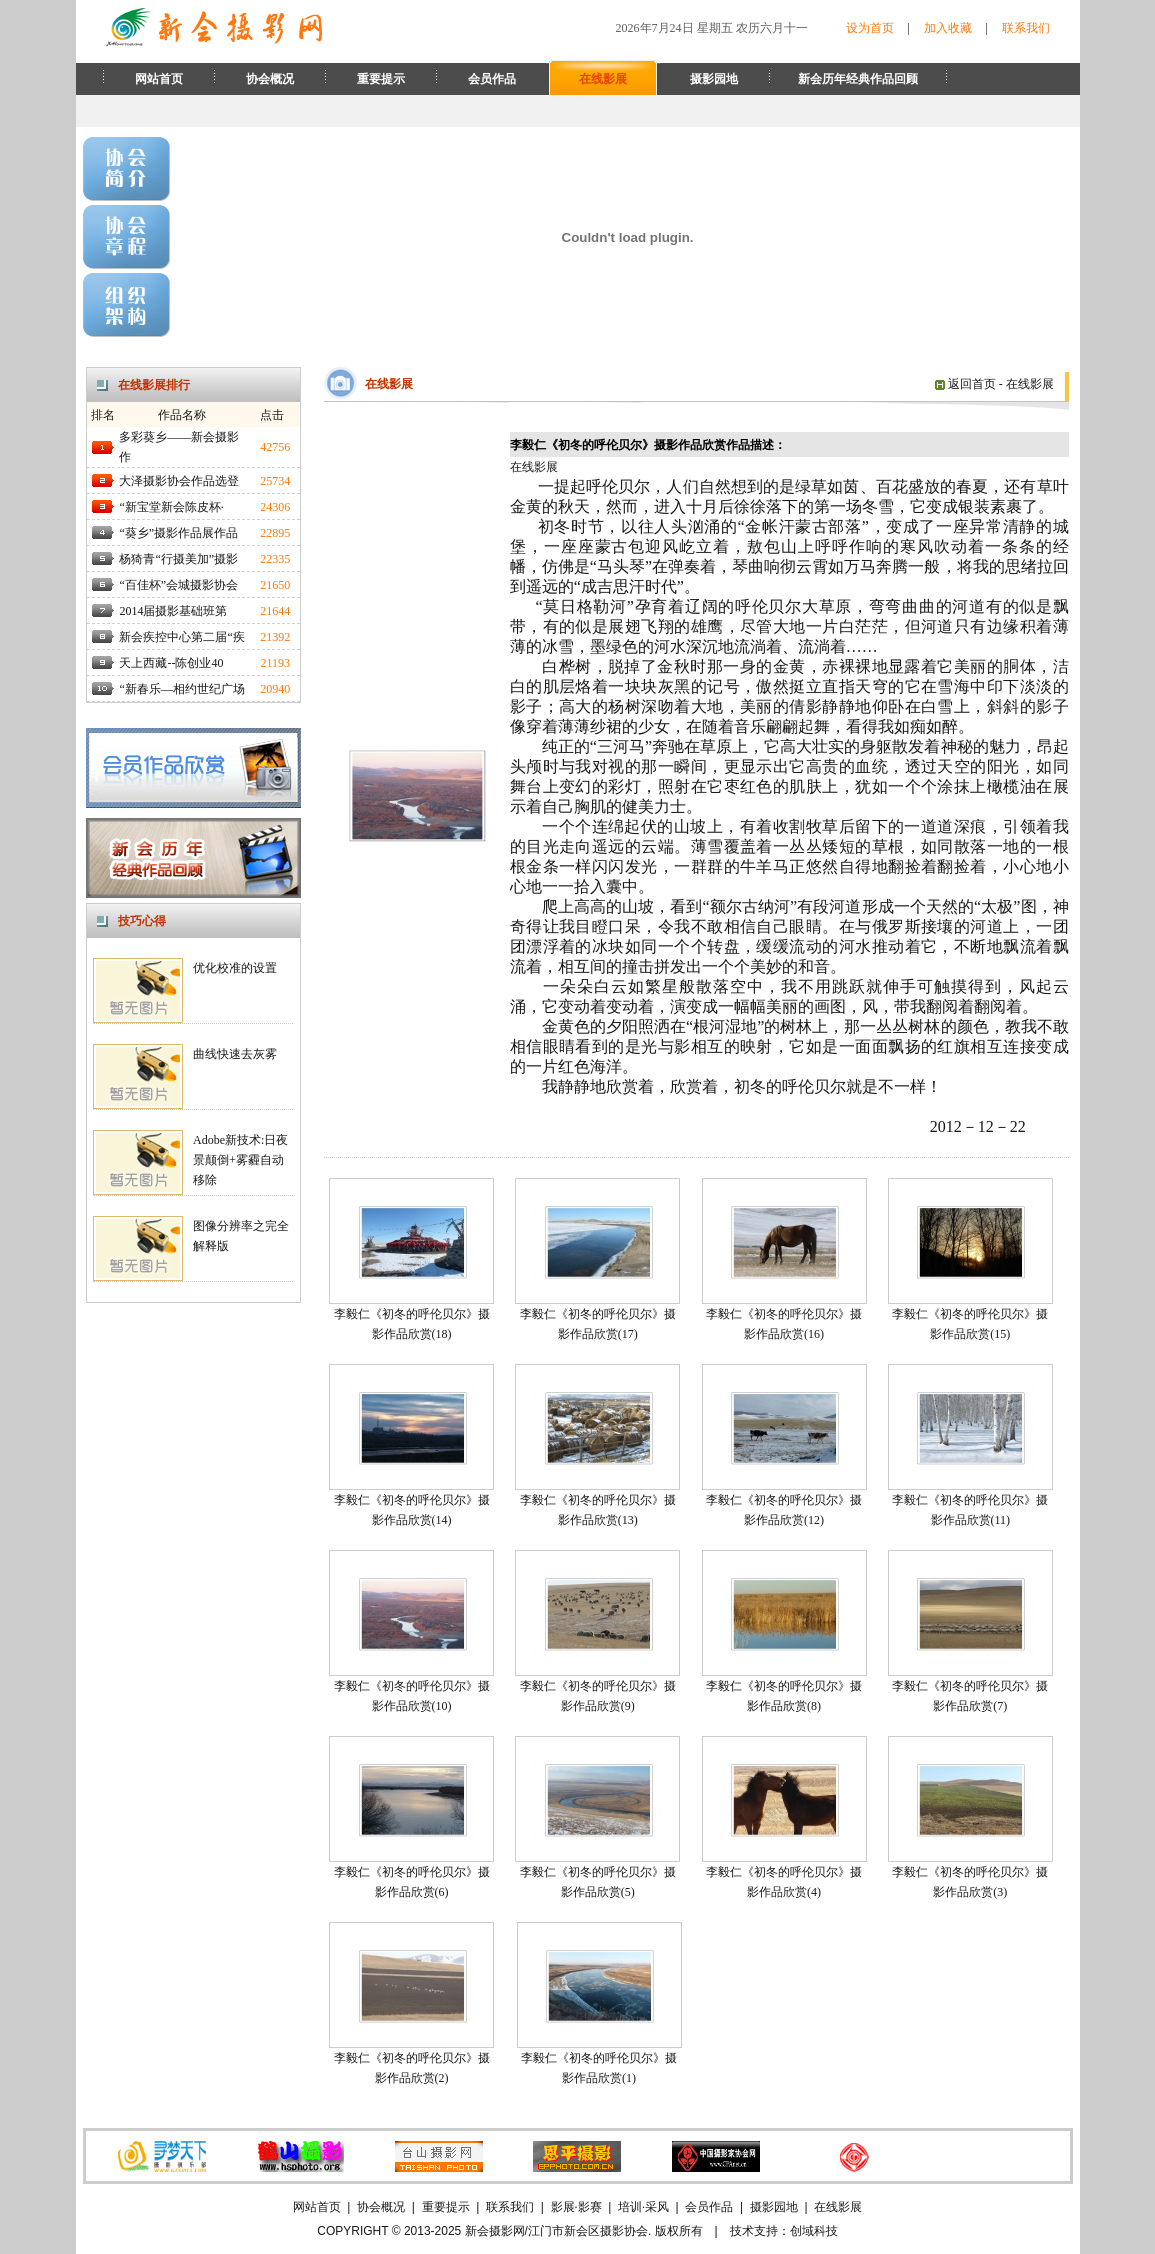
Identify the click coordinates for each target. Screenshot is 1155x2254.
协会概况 (270, 79)
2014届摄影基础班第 (173, 611)
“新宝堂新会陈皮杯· (171, 507)
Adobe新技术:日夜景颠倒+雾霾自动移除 (240, 1160)
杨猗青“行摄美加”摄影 (178, 559)
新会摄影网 (495, 2231)
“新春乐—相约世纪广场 (181, 689)
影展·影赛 (576, 2207)
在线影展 (603, 79)
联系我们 (1026, 28)
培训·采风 (643, 2207)
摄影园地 (714, 79)
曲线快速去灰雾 (235, 1054)
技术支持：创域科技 (784, 2231)
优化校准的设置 (235, 968)
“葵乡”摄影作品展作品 (178, 533)
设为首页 (870, 28)
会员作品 (492, 79)
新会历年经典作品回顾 (858, 79)
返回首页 (965, 384)
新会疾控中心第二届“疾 (181, 637)
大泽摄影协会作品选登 (179, 481)
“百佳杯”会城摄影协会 (178, 585)
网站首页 (159, 79)
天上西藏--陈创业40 (171, 663)
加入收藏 (948, 28)
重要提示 (381, 79)
